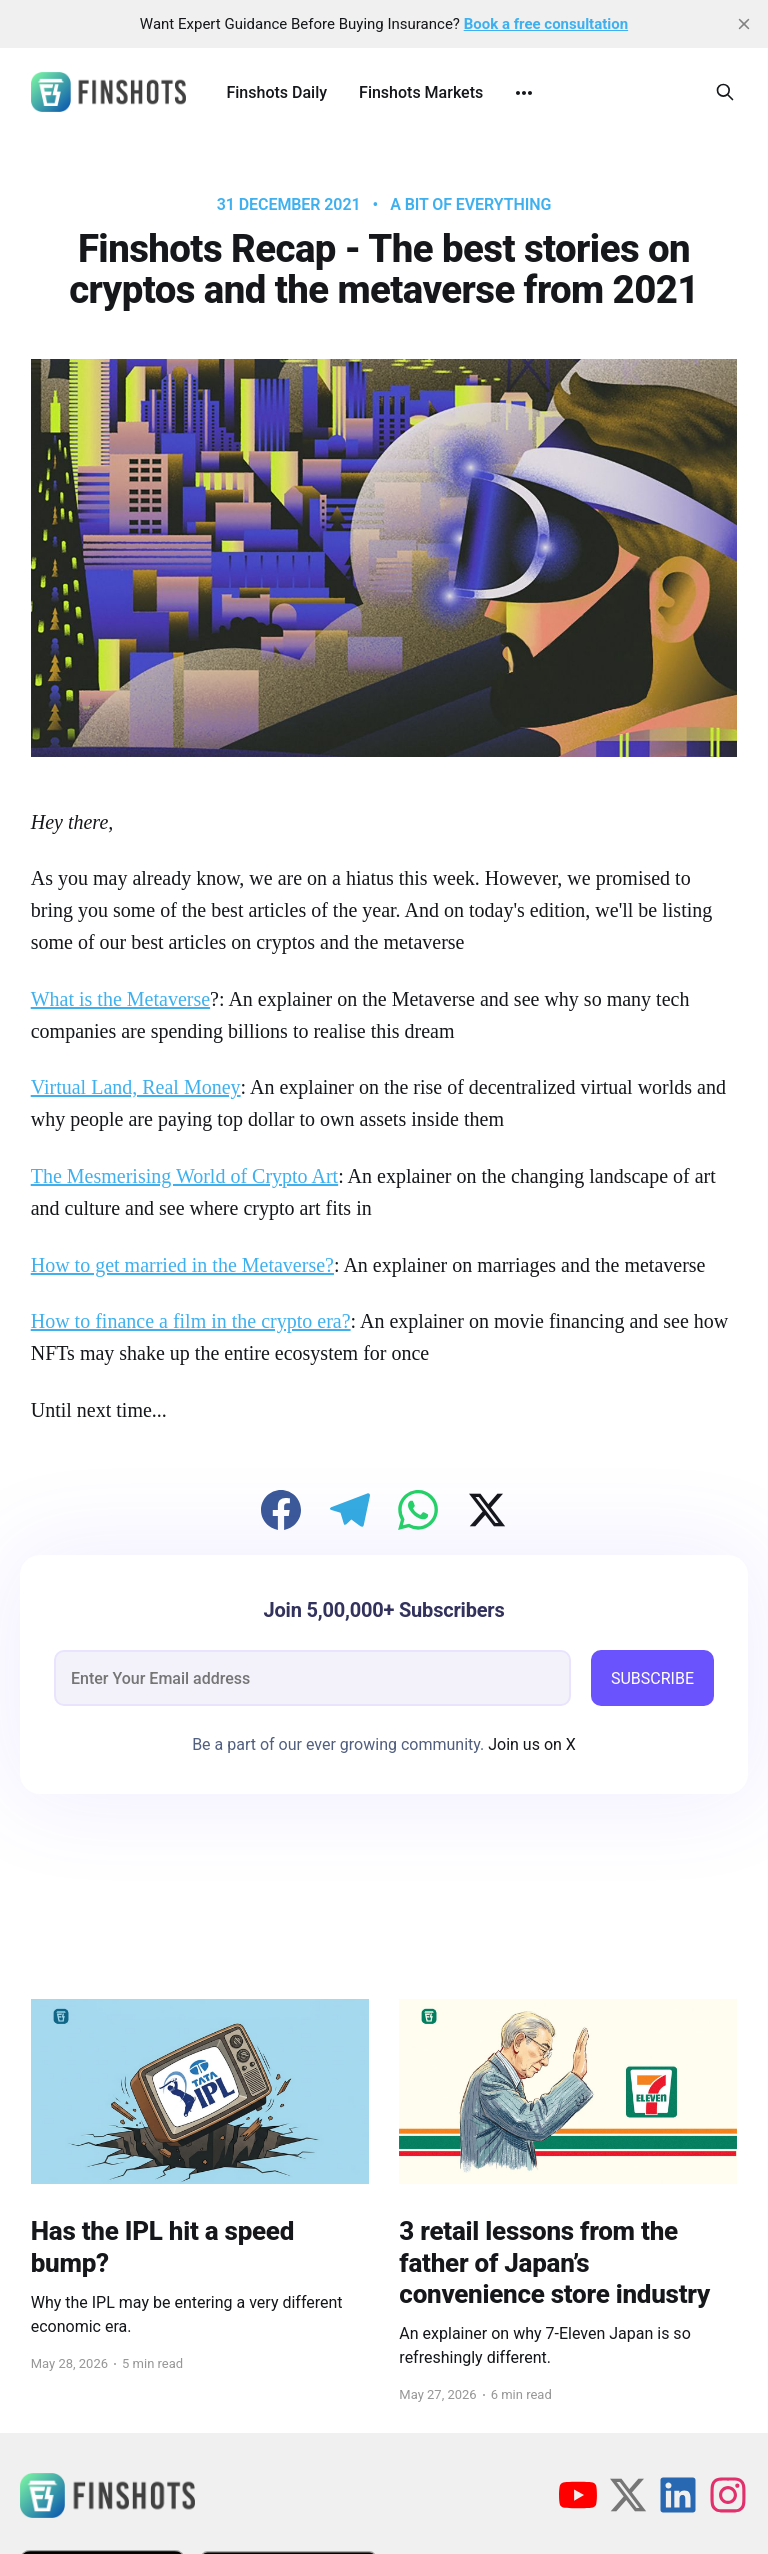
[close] (744, 24)
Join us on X (530, 1744)
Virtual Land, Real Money (136, 1087)
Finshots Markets (421, 92)
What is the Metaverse (120, 999)
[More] (524, 93)
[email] (312, 1678)
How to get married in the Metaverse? (182, 1265)
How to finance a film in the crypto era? (191, 1321)
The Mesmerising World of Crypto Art (184, 1176)
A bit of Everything (470, 205)
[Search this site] (725, 92)
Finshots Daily (276, 92)
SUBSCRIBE (652, 1678)
